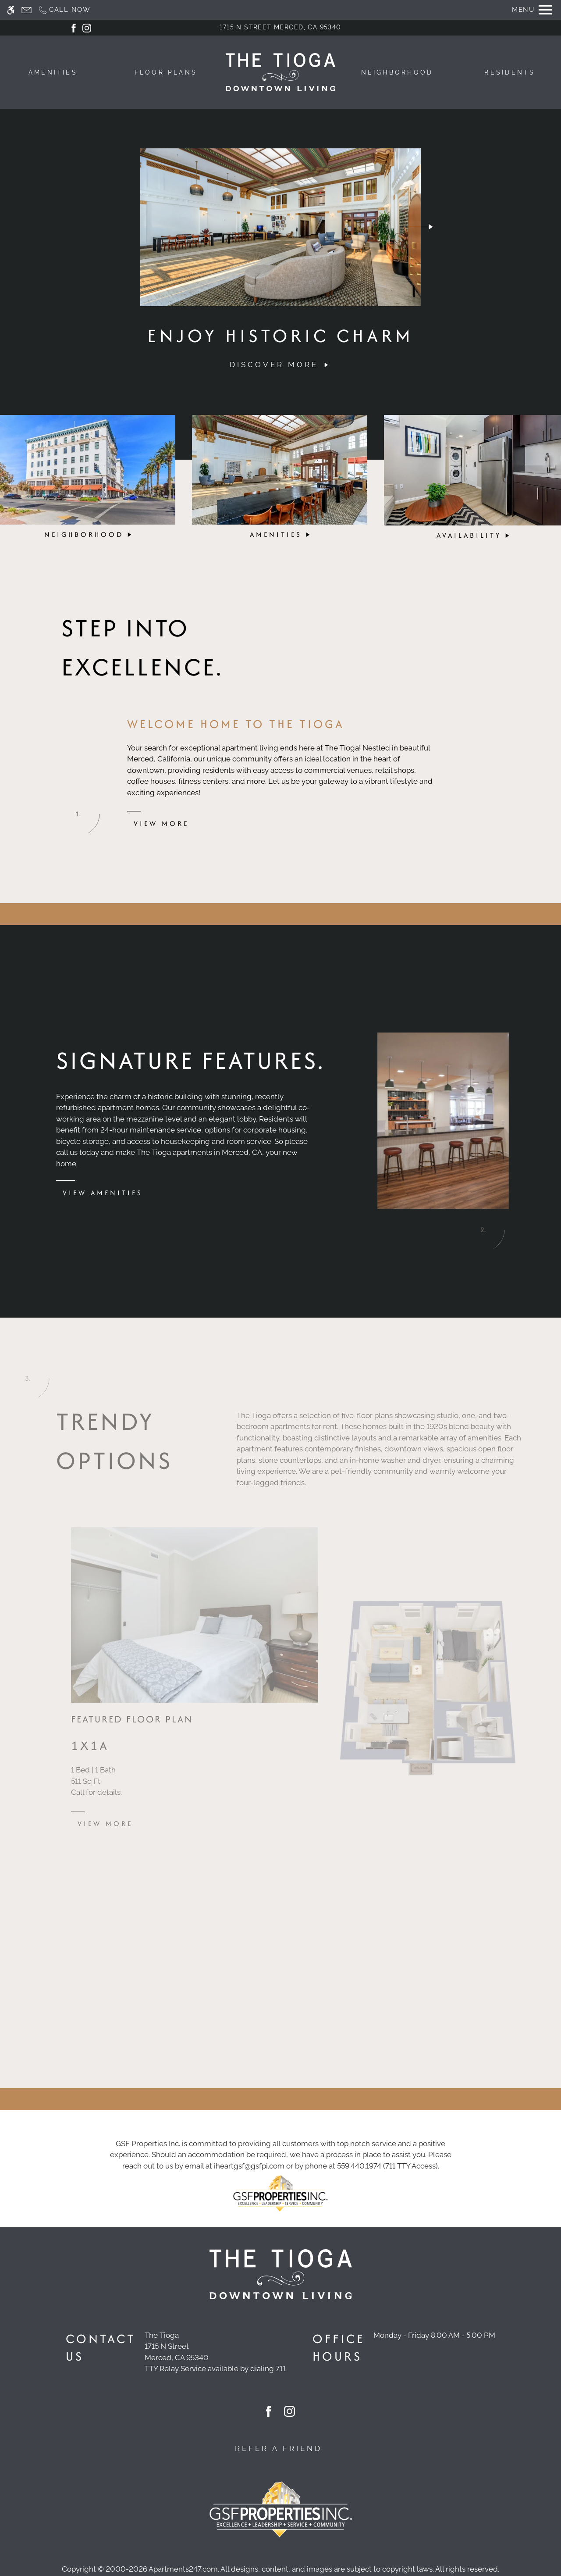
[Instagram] (86, 27)
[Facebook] (73, 27)
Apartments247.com (183, 2569)
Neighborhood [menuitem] (397, 72)
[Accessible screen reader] (10, 10)
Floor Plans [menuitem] (166, 72)
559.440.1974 (359, 2166)
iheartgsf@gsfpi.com (249, 2166)
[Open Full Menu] (532, 10)
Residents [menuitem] (509, 72)
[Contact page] (26, 10)
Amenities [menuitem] (53, 72)
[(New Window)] (215, 2352)
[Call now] (64, 10)
